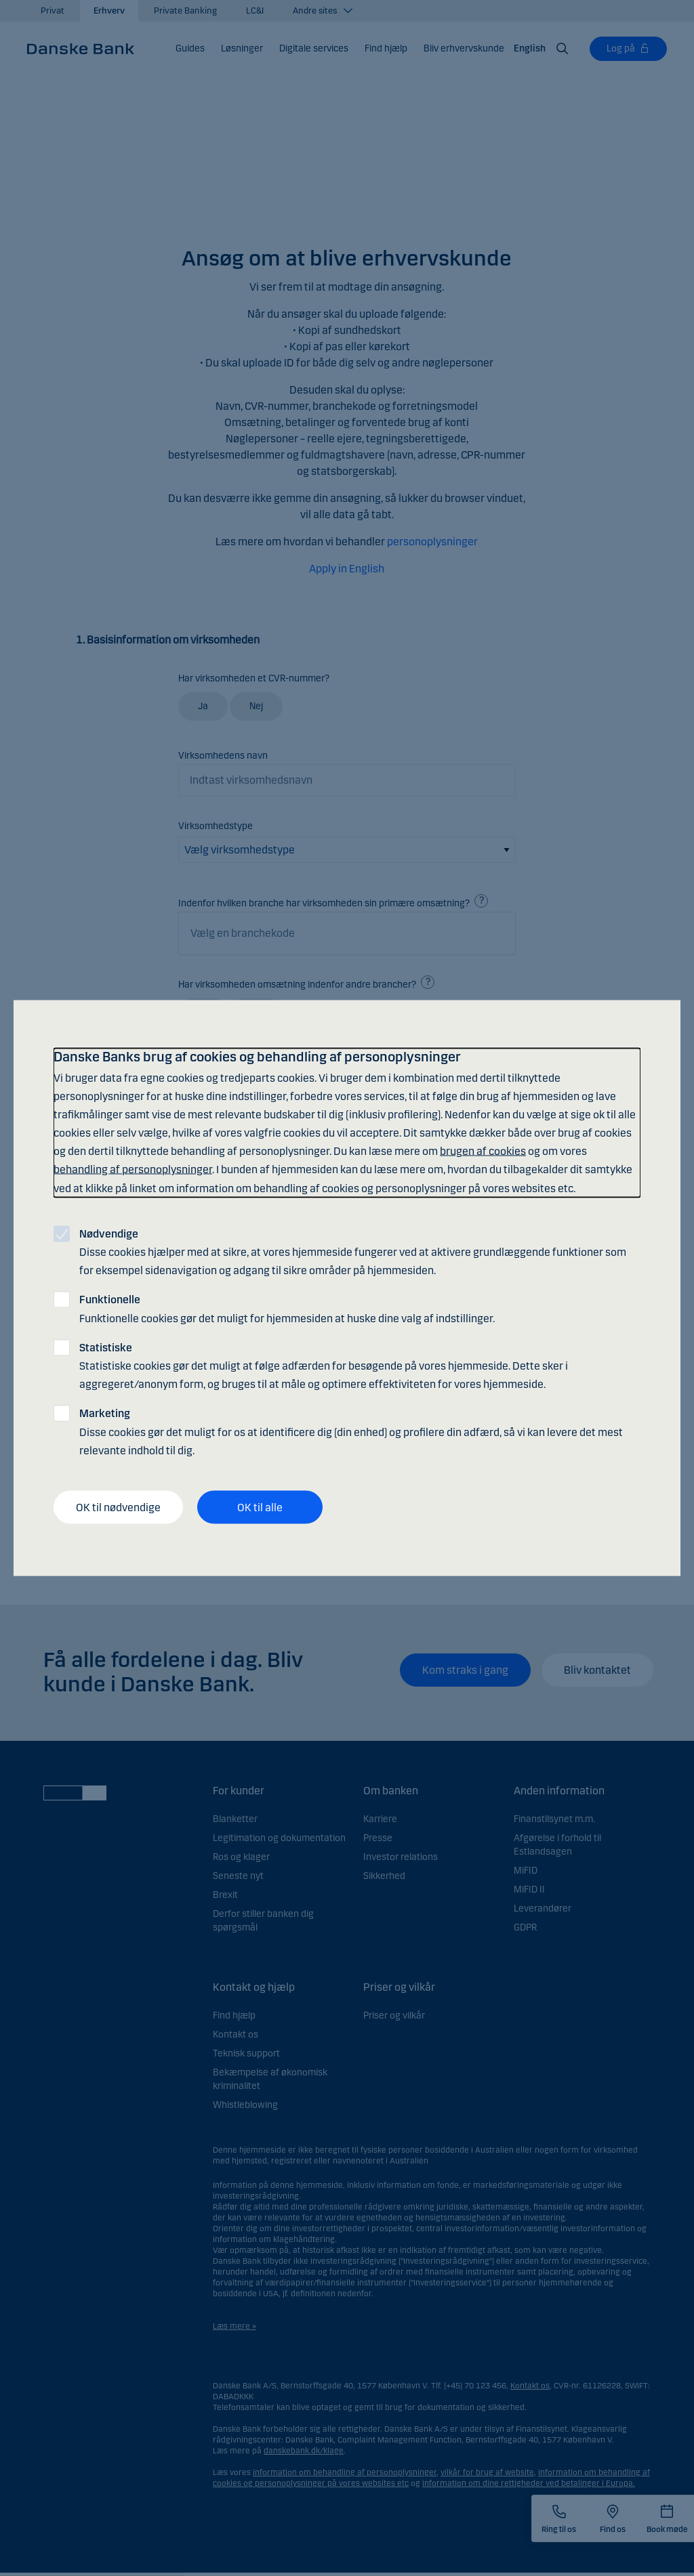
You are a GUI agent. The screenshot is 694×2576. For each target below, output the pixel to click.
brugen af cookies (483, 1151)
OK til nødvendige (118, 1506)
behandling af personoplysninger (133, 1169)
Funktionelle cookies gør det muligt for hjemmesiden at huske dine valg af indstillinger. (287, 1308)
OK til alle (260, 1506)
